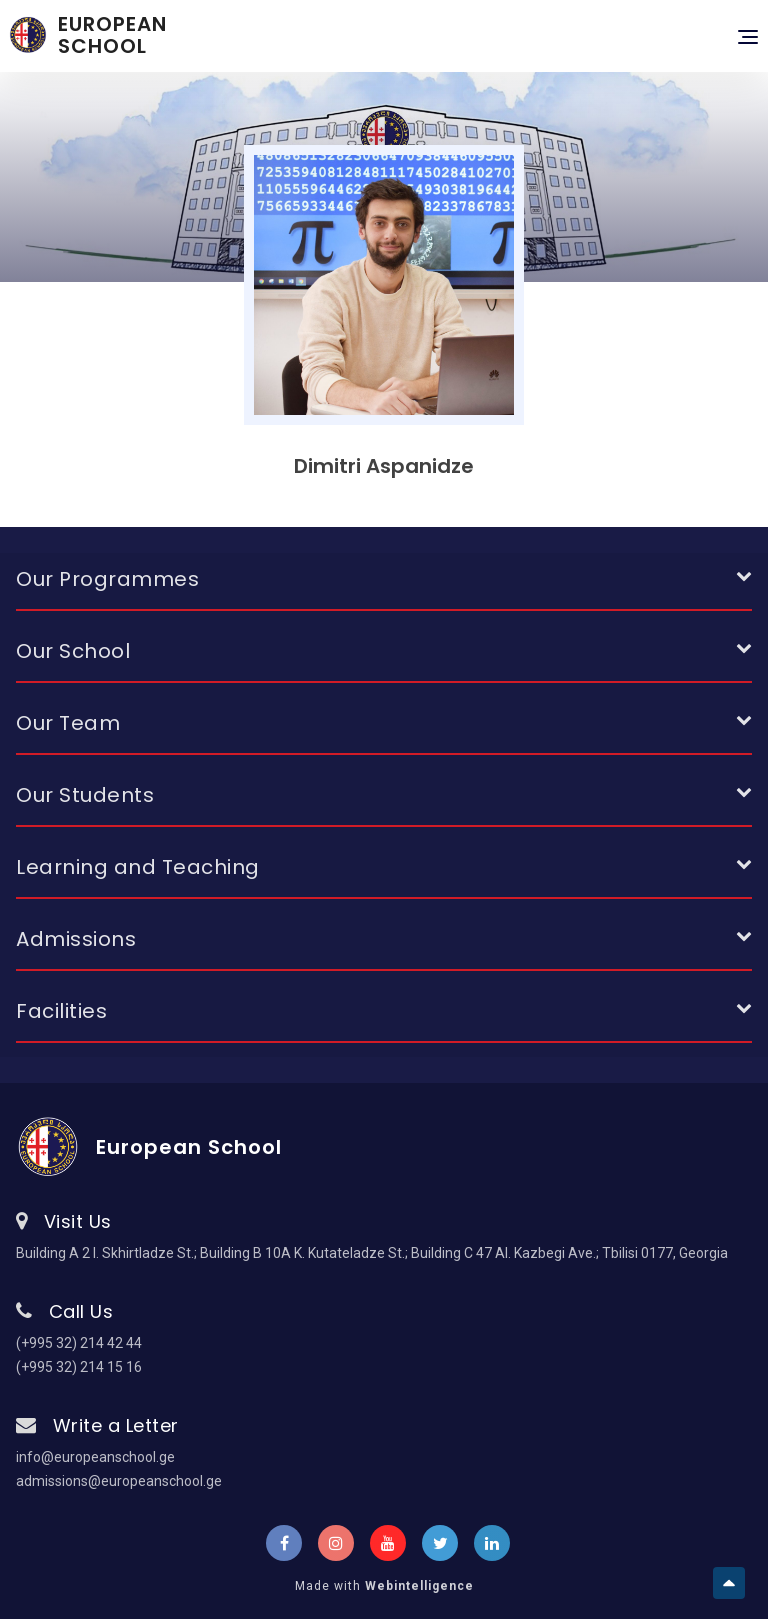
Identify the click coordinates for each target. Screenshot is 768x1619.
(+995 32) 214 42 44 (79, 1343)
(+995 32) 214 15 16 (79, 1367)
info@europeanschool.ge (95, 1457)
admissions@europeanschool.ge (119, 1481)
